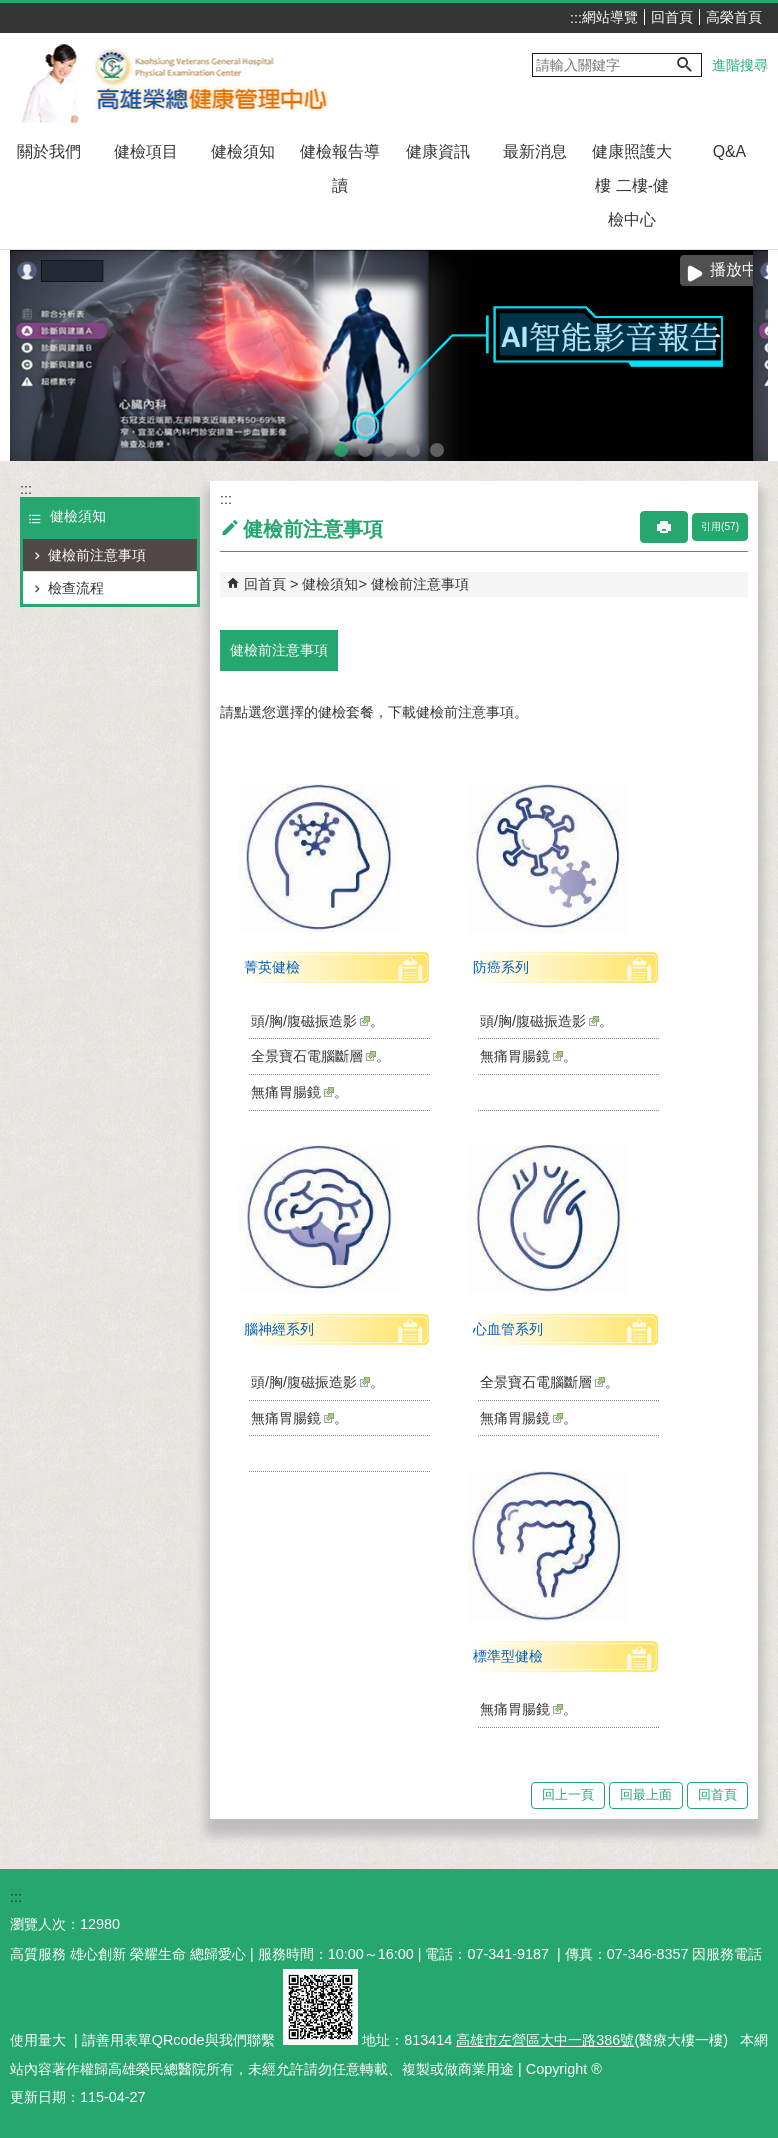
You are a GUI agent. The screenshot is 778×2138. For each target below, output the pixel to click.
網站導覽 (610, 17)
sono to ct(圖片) (413, 447)
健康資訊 (438, 151)
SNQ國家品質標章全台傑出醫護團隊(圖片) (437, 447)
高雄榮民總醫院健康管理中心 (183, 78)
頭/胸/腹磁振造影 (310, 1021)
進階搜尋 (740, 65)
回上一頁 (568, 1794)
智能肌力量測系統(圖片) (389, 447)
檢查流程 (76, 588)
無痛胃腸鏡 (292, 1092)
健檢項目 (146, 151)
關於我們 (49, 151)
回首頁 (672, 17)
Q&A (729, 151)
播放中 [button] (734, 269)
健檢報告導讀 (340, 168)
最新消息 (535, 151)
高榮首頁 (734, 17)
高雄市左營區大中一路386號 (545, 2040)
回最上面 (646, 1794)
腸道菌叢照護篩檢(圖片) (365, 447)
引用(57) (720, 526)
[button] (685, 65)
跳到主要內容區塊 (10, 10)
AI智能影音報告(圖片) (341, 447)
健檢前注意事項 (97, 555)
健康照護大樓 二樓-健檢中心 (632, 185)
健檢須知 (243, 151)
